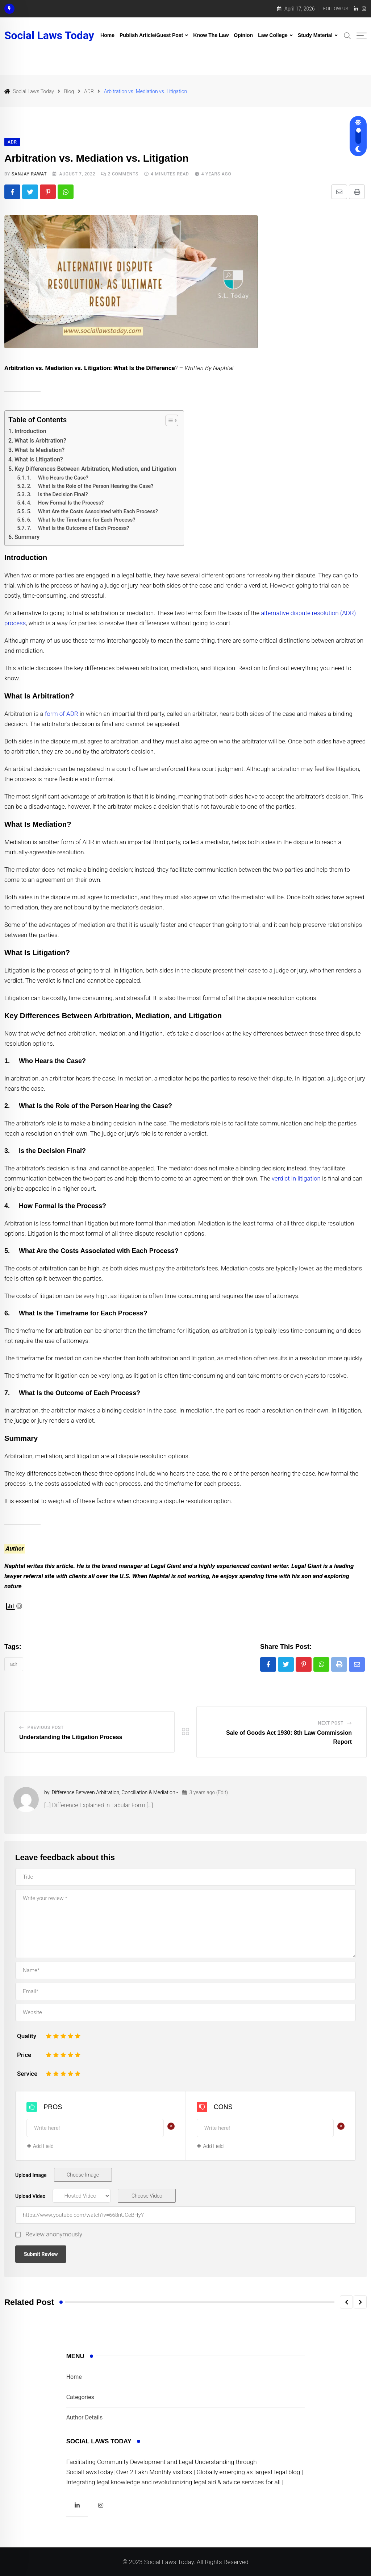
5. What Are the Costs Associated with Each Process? (92, 512)
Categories (80, 2397)
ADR (13, 1664)
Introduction (30, 431)
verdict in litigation (296, 1178)
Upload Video (30, 2196)
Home (107, 35)
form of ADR (62, 713)
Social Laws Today (49, 35)
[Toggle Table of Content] (168, 420)
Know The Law (211, 35)
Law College (273, 35)
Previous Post (46, 1727)
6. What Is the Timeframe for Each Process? (81, 520)
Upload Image (31, 2175)
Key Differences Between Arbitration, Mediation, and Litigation (95, 468)
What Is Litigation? (38, 459)
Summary (26, 537)
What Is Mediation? (39, 450)
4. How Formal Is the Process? (65, 503)
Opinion (243, 35)
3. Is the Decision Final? (57, 494)
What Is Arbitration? (40, 440)
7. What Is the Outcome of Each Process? (78, 528)
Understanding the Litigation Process (70, 1737)
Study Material (315, 35)
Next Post (331, 1723)
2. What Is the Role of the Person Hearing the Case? (90, 486)
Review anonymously (53, 2234)
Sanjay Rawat (29, 174)
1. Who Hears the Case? (57, 478)
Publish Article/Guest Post (151, 35)
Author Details (84, 2417)
